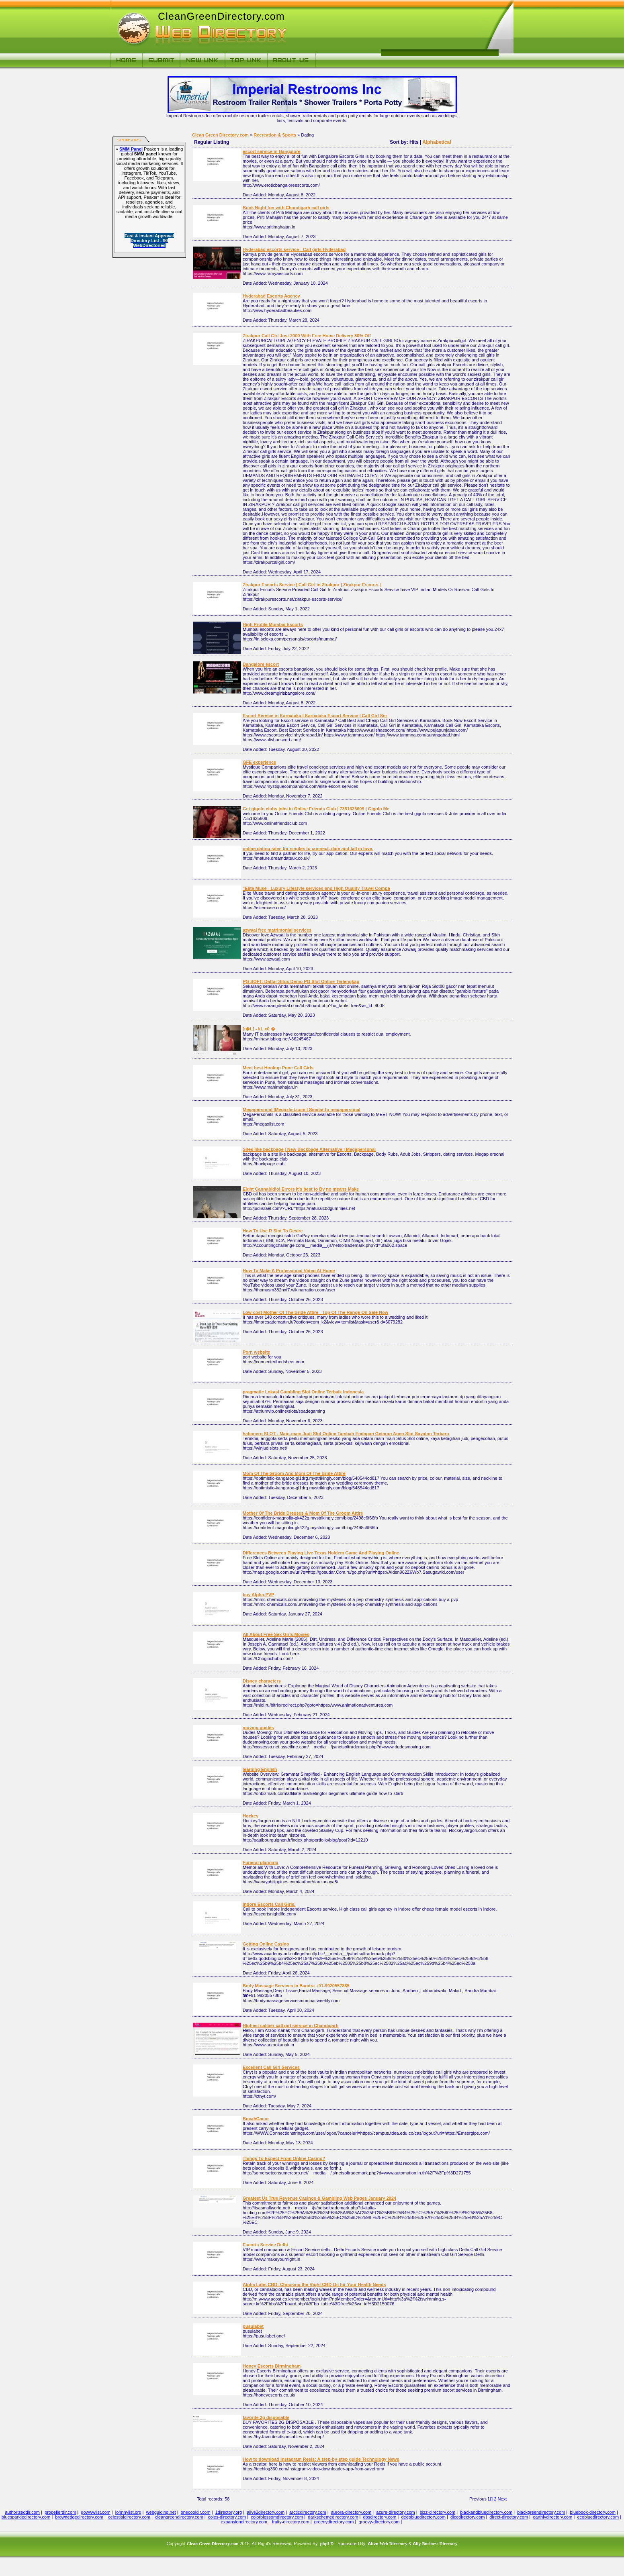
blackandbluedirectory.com (486, 2512)
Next (502, 2498)
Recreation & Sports (275, 135)
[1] (490, 2498)
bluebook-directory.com (593, 2512)
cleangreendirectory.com (179, 2517)
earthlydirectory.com (552, 2517)
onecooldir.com (196, 2512)
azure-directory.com (395, 2512)
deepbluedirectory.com (423, 2517)
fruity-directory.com (290, 2521)
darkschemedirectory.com (333, 2517)
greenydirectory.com (334, 2521)
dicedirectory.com (467, 2517)
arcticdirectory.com (307, 2512)
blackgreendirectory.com (541, 2512)
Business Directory (439, 2543)
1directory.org (228, 2512)
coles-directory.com (227, 2517)
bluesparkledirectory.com (26, 2517)
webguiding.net (161, 2512)
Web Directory (393, 2543)
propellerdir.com (60, 2512)
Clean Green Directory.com (220, 135)
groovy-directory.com (379, 2521)
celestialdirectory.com (129, 2517)
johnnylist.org (128, 2512)
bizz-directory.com (437, 2512)
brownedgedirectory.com (79, 2517)
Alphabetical (436, 142)
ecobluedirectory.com (598, 2517)
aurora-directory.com (351, 2512)
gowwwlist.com (95, 2512)
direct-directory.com (508, 2517)
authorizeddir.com (22, 2512)
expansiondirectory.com (244, 2521)
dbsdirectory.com (379, 2517)
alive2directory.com (265, 2512)
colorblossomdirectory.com (277, 2517)
